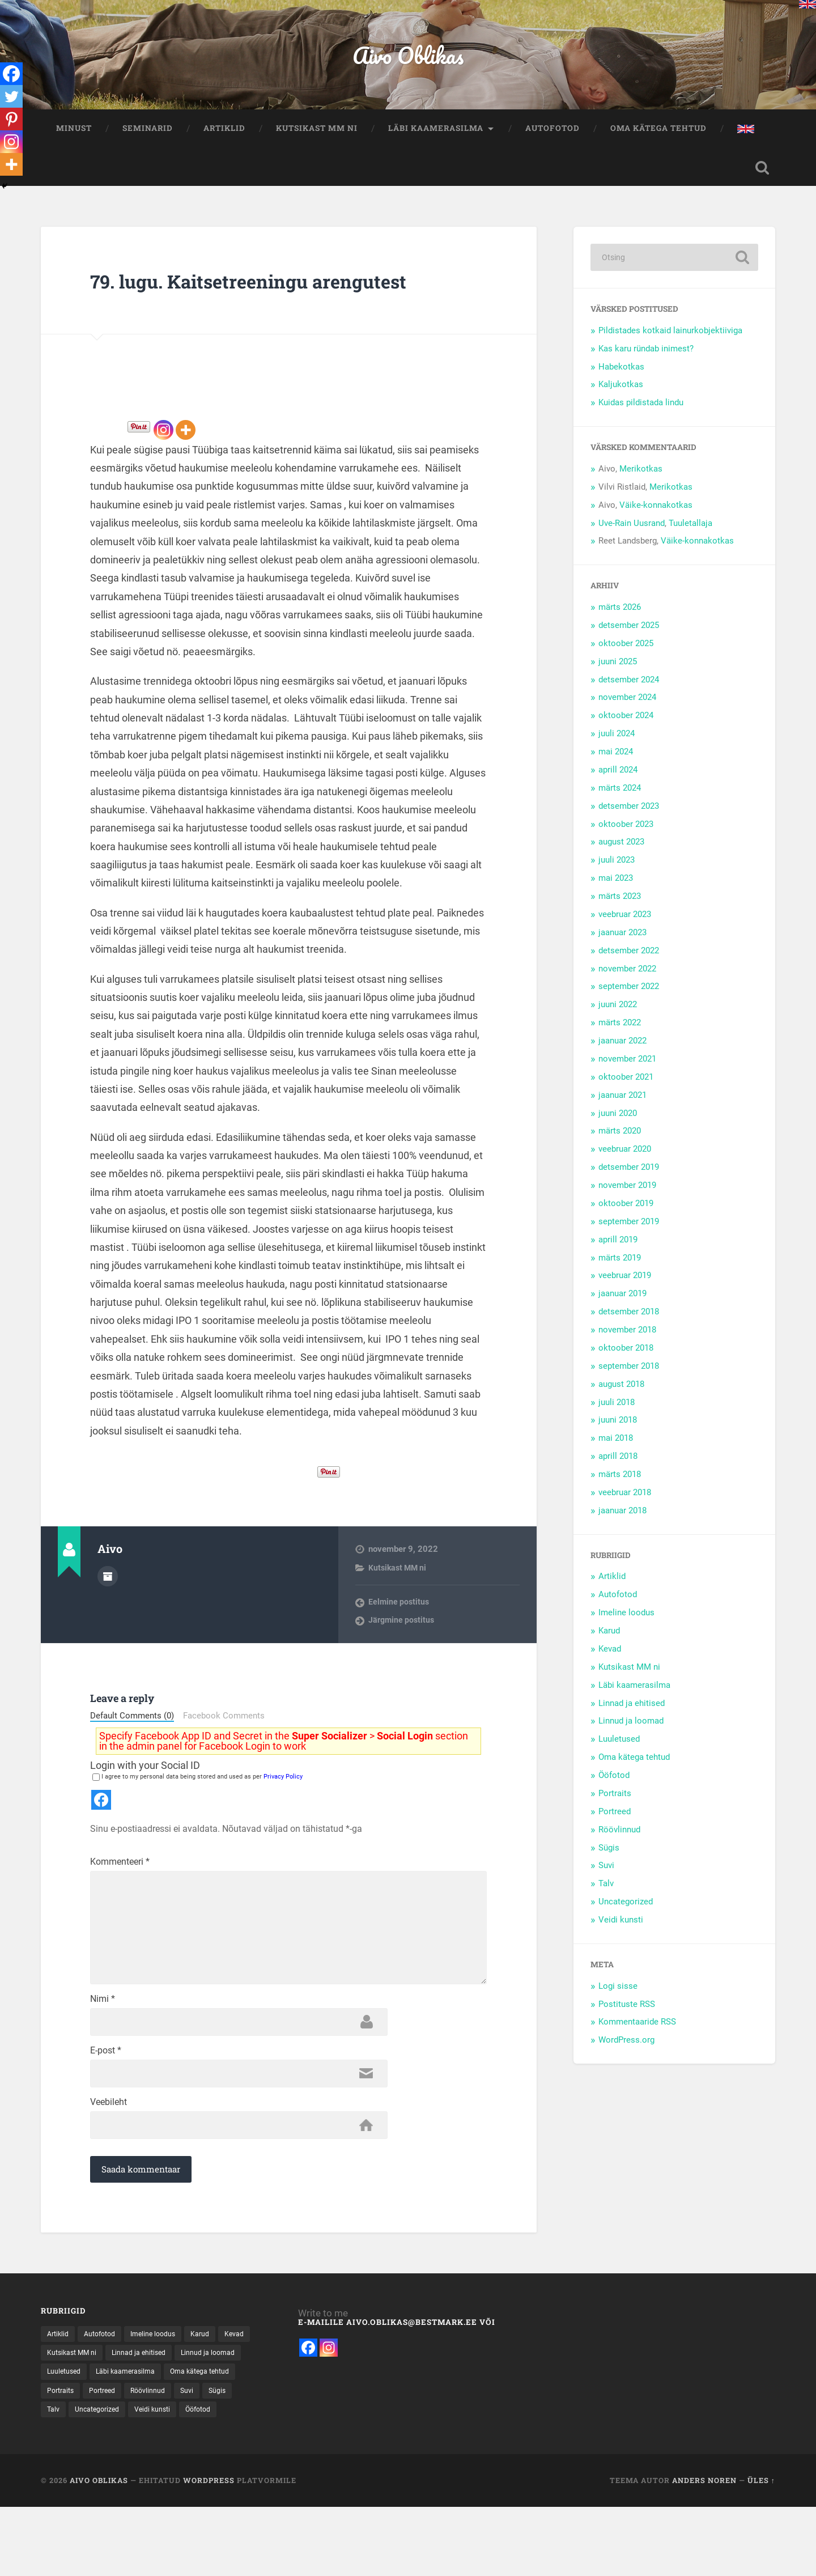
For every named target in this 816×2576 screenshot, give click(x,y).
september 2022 (628, 999)
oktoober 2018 (625, 1361)
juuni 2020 (617, 1126)
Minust (74, 138)
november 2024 (627, 710)
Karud (609, 1644)
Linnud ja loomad (631, 1734)
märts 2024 (619, 801)
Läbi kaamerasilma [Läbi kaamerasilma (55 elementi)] (210, 2454)
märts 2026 (619, 620)
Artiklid (224, 138)
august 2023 (621, 855)
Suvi (606, 1878)
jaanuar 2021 (622, 1107)
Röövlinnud (619, 1842)
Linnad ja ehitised (631, 1716)
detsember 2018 (628, 1324)
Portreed (614, 1824)
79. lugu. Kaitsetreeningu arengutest (227, 307)
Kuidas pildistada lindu (640, 415)
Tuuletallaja (690, 536)
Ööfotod (614, 1788)
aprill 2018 (618, 1469)
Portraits (614, 1806)
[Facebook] (12, 74)
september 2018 (628, 1379)
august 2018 (621, 1396)
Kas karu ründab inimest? (646, 361)
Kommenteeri (120, 1903)
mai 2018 (615, 1451)
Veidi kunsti (620, 1933)
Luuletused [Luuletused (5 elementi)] (142, 2454)
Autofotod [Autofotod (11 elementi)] (105, 2415)
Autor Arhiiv (107, 1616)
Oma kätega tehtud (658, 138)
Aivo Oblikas (408, 60)
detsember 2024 (628, 692)
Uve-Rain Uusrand (631, 536)
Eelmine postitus (399, 1644)
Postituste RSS (626, 2016)
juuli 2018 (616, 1415)
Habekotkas (621, 379)
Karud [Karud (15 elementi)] (215, 2415)
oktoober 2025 (625, 656)
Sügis (608, 1860)
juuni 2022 (617, 1017)
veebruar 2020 (624, 1162)
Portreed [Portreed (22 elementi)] (192, 2474)
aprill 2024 (618, 783)
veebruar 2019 (624, 1288)
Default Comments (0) (132, 1758)
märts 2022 (619, 1035)
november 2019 (627, 1198)
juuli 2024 (616, 746)
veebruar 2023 (624, 927)
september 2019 (628, 1234)
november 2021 (627, 1072)
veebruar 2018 (624, 1505)
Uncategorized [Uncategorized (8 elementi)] (221, 2493)
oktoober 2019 (625, 1216)
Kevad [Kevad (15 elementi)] (58, 2434)
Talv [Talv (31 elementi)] (174, 2493)
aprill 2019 (618, 1252)
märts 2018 (619, 1487)
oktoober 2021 (625, 1090)
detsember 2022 (628, 963)
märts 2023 (619, 909)
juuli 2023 (616, 873)
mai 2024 (615, 764)
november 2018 (627, 1343)
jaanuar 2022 (622, 1054)
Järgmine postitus (402, 1662)
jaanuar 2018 (622, 1523)
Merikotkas (640, 482)
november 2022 (627, 981)
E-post (105, 2124)
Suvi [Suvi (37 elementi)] (109, 2493)
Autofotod (552, 138)
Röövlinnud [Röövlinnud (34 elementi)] (67, 2493)
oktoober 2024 (625, 728)
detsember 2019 (628, 1180)
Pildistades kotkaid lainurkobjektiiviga (670, 343)
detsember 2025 (628, 638)
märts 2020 (619, 1144)
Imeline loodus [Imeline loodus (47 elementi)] (163, 2415)
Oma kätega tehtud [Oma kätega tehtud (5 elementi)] (81, 2474)
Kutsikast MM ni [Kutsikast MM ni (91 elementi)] (112, 2434)
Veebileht (108, 2179)
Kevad (609, 1662)
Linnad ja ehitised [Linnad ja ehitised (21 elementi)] (187, 2434)
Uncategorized (625, 1914)
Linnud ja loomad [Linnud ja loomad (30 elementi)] (77, 2454)
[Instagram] (163, 471)
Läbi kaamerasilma (435, 138)
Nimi (102, 2069)
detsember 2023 (628, 818)
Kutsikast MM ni (317, 138)
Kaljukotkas (620, 397)
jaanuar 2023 (622, 945)
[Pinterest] (12, 124)
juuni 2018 (617, 1433)
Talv (606, 1896)
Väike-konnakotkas (655, 517)
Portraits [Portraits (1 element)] (146, 2474)
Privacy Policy (283, 1818)
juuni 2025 (617, 674)
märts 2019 (619, 1270)
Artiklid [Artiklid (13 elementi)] (59, 2415)
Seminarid (147, 138)
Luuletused (619, 1752)
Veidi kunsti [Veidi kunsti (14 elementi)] (67, 2513)
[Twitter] (12, 99)
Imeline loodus (626, 1625)
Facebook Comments (224, 1758)
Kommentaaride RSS (637, 2035)
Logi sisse (618, 1998)
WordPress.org (626, 2053)
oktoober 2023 (625, 836)
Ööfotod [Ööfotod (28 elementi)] (117, 2513)
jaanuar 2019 (622, 1306)
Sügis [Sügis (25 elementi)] (141, 2493)
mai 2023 (615, 891)
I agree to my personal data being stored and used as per (197, 1819)
